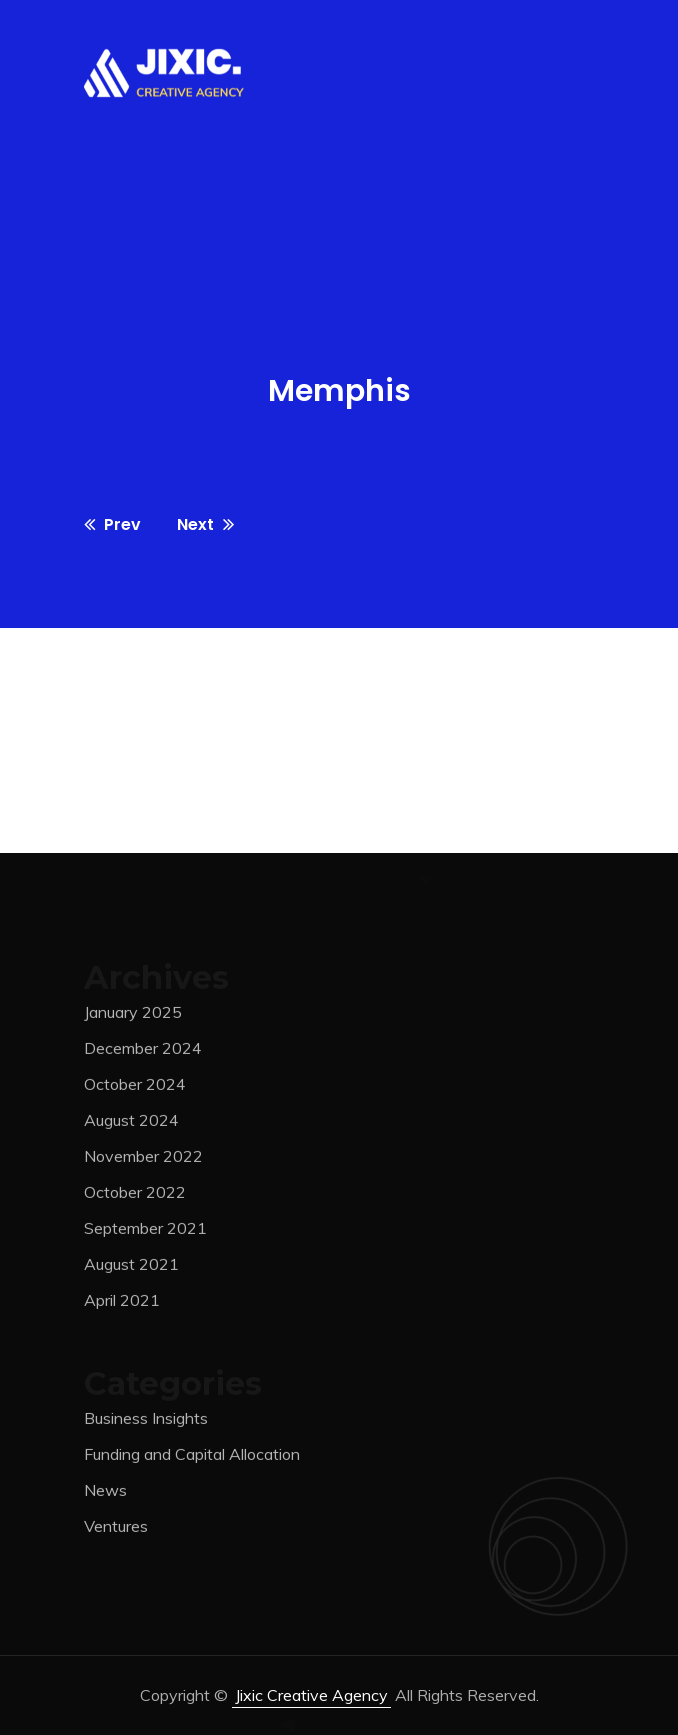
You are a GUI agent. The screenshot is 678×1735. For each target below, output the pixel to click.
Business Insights (146, 1423)
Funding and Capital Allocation (192, 1459)
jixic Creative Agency (311, 1695)
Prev (112, 524)
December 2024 (143, 1052)
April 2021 (122, 1304)
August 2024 (131, 1124)
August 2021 (131, 1268)
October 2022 (135, 1196)
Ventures (116, 1531)
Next (205, 524)
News (105, 1495)
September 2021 (145, 1232)
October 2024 (135, 1088)
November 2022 (143, 1160)
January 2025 (133, 1016)
